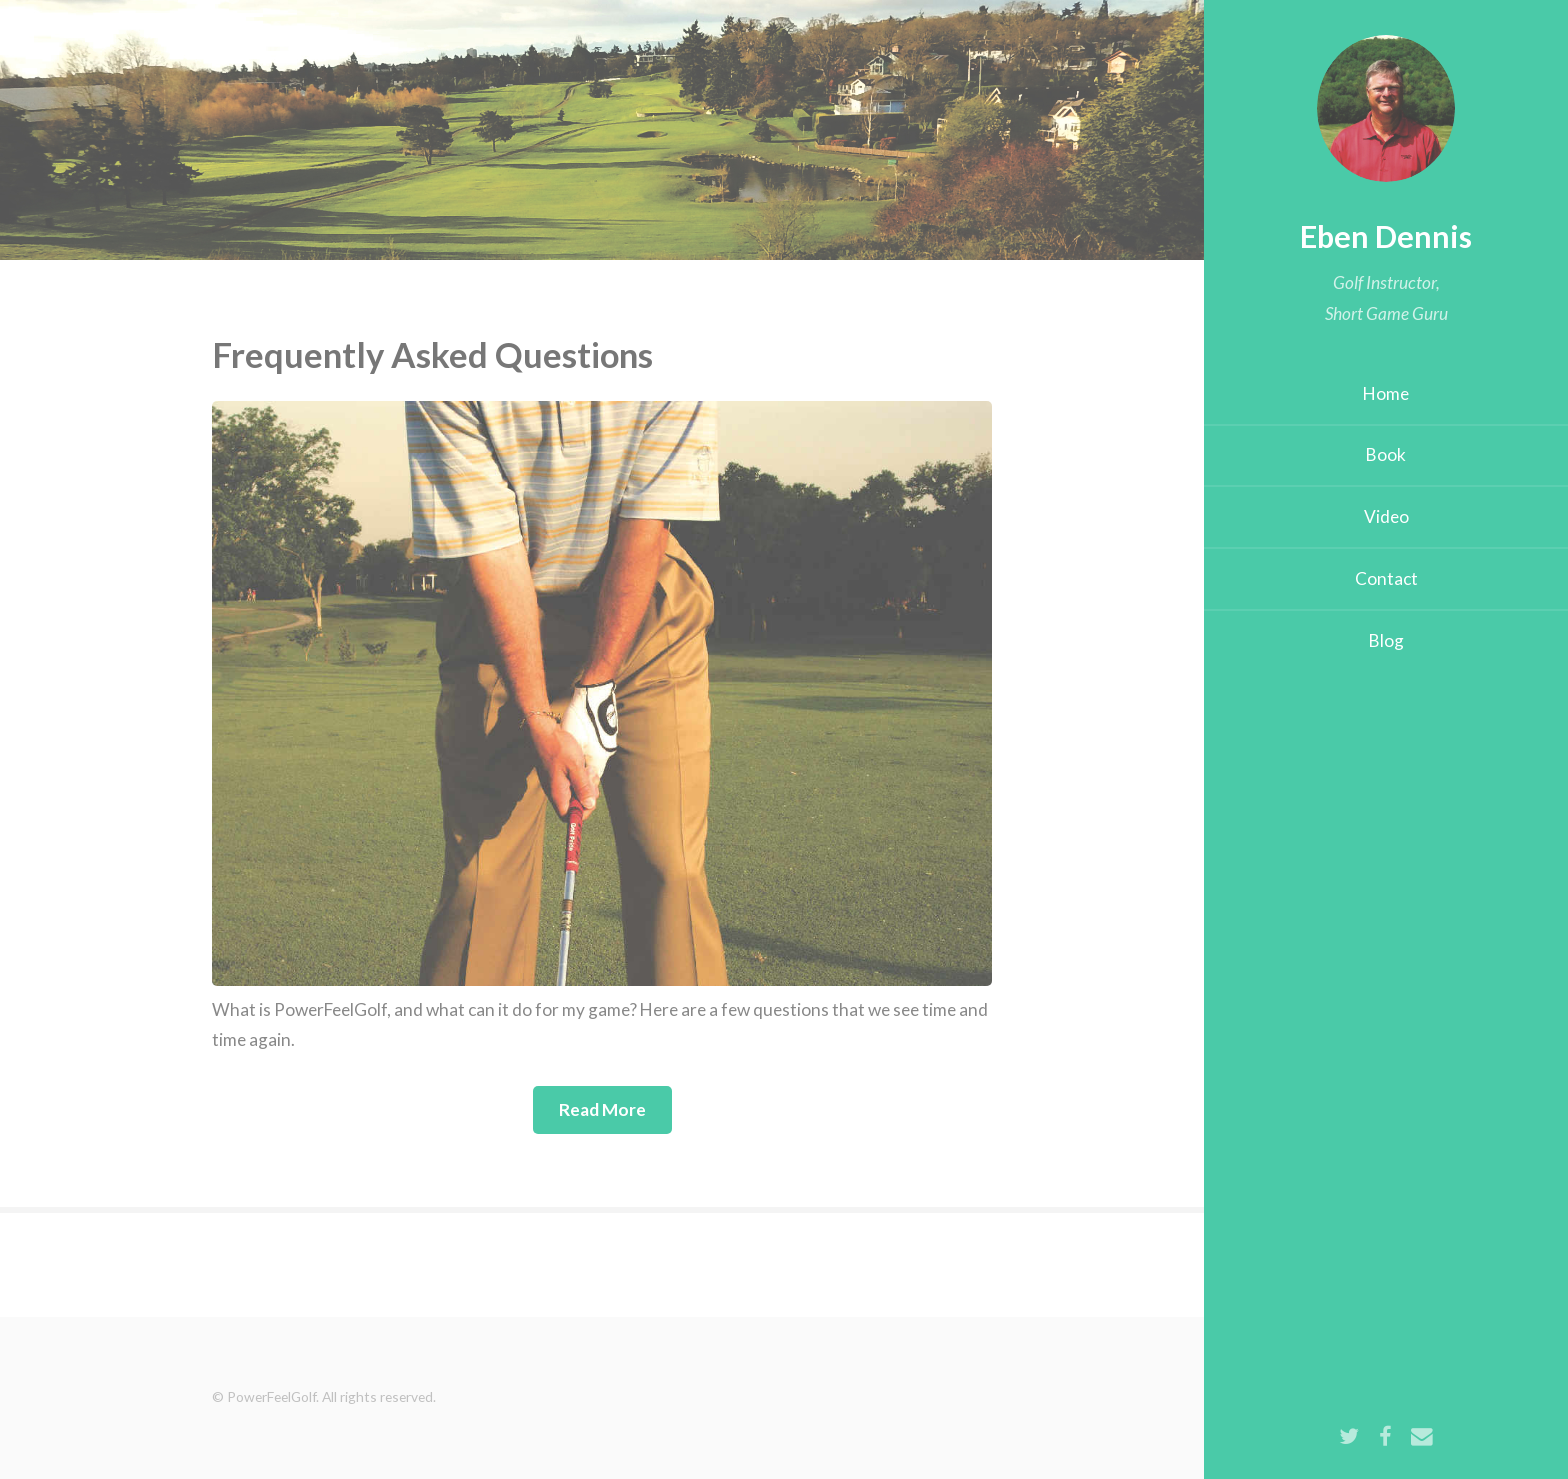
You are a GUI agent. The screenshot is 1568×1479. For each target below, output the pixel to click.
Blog (1386, 640)
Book (1386, 454)
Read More (602, 1109)
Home (1386, 393)
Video (1386, 516)
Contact (1386, 578)
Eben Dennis (1386, 236)
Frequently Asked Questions (432, 354)
